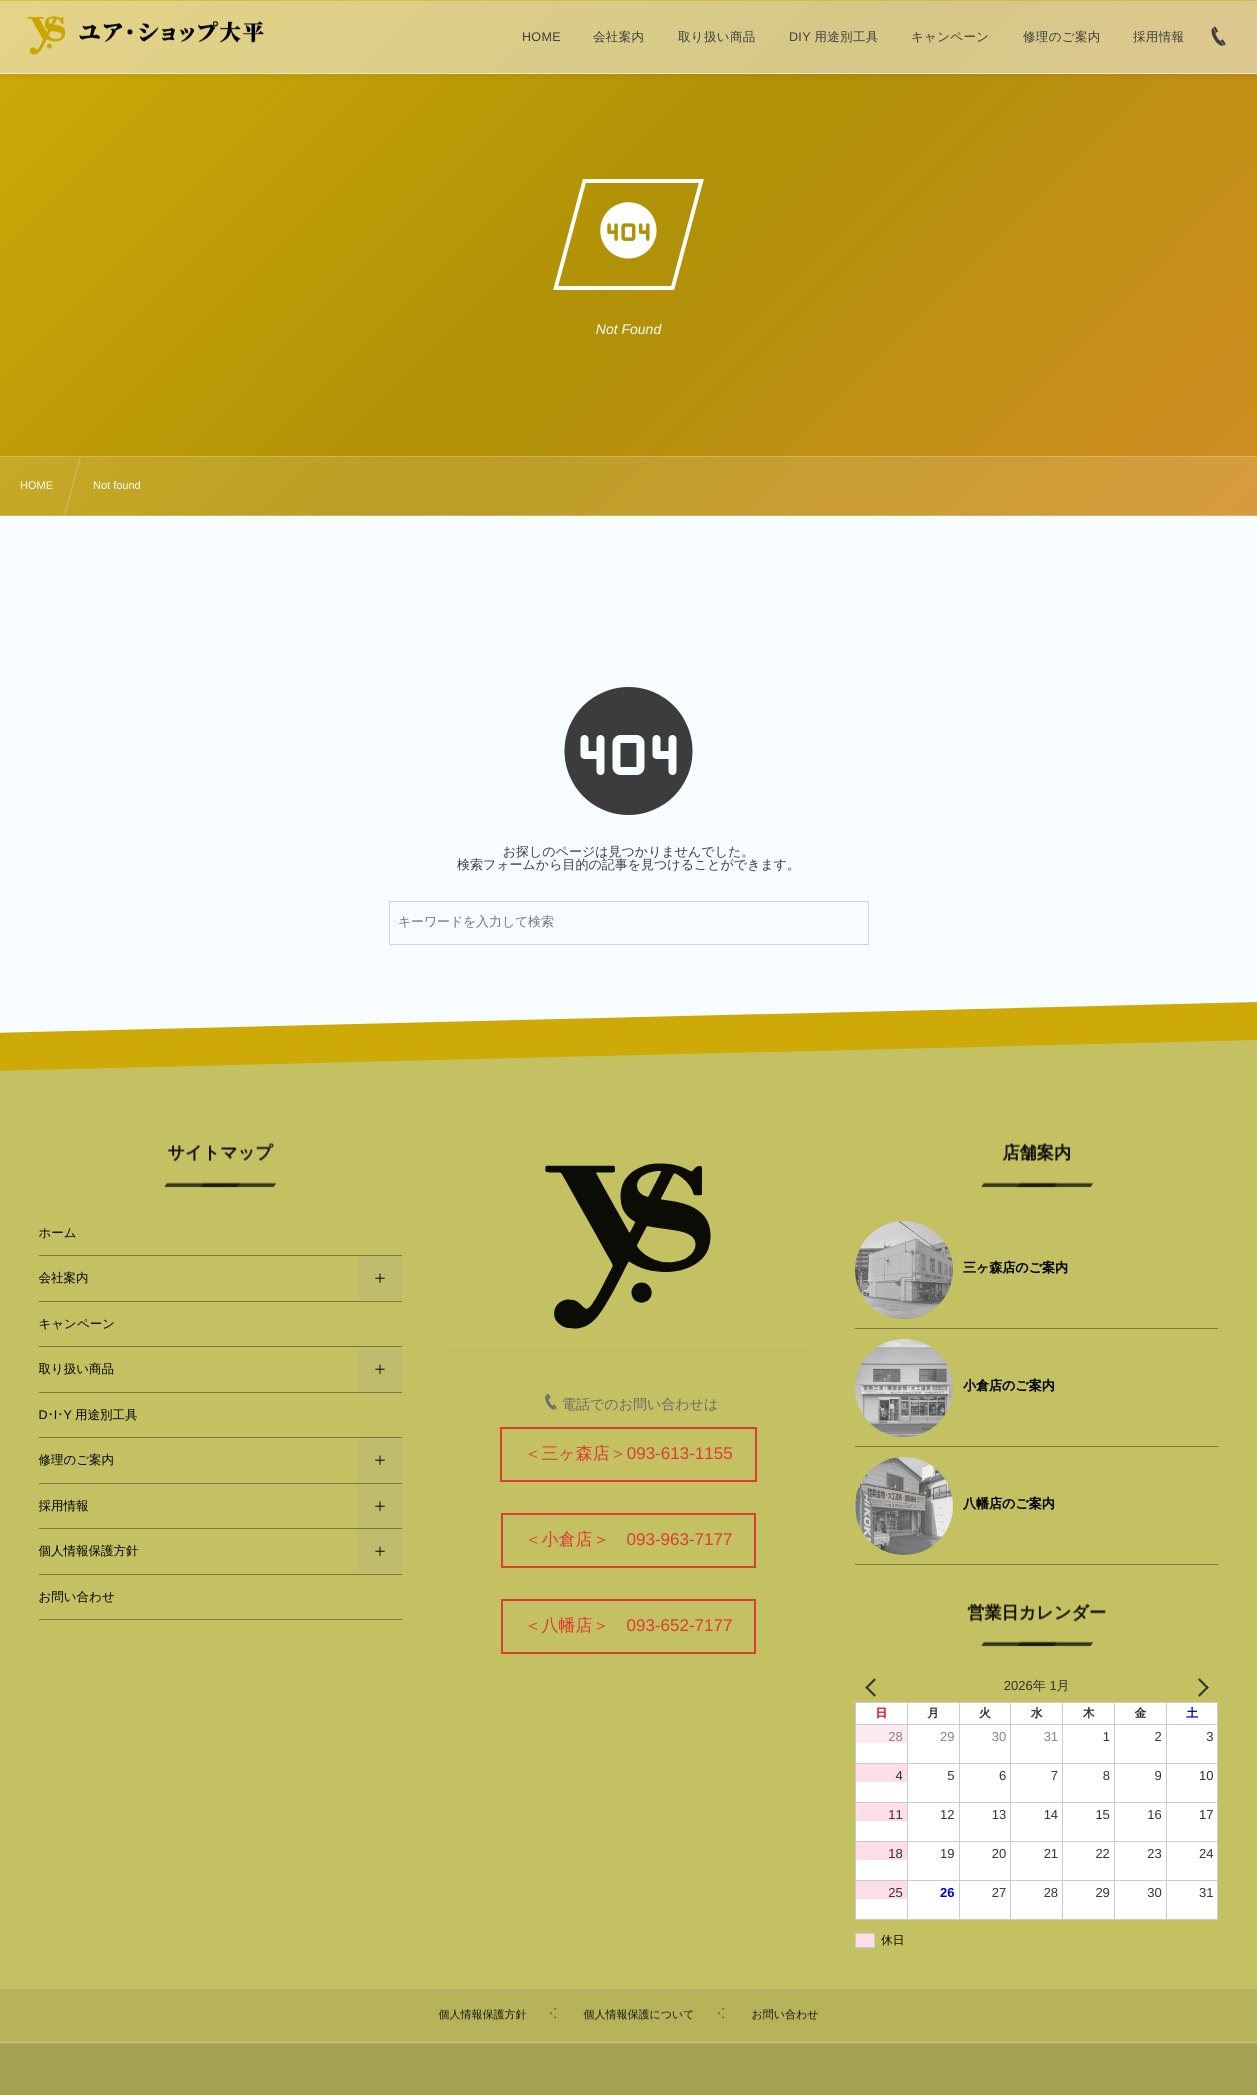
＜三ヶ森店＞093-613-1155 (628, 1453)
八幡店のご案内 (1009, 1503)
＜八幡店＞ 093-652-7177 (629, 1625)
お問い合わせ (77, 1597)
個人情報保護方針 (89, 1551)
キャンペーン (77, 1324)
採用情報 (64, 1506)
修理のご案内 (77, 1460)
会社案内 (64, 1278)
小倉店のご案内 (1009, 1385)
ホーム (58, 1233)
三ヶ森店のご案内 (1015, 1267)
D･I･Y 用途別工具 (88, 1415)
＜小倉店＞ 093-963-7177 (629, 1539)
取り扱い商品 (77, 1369)
